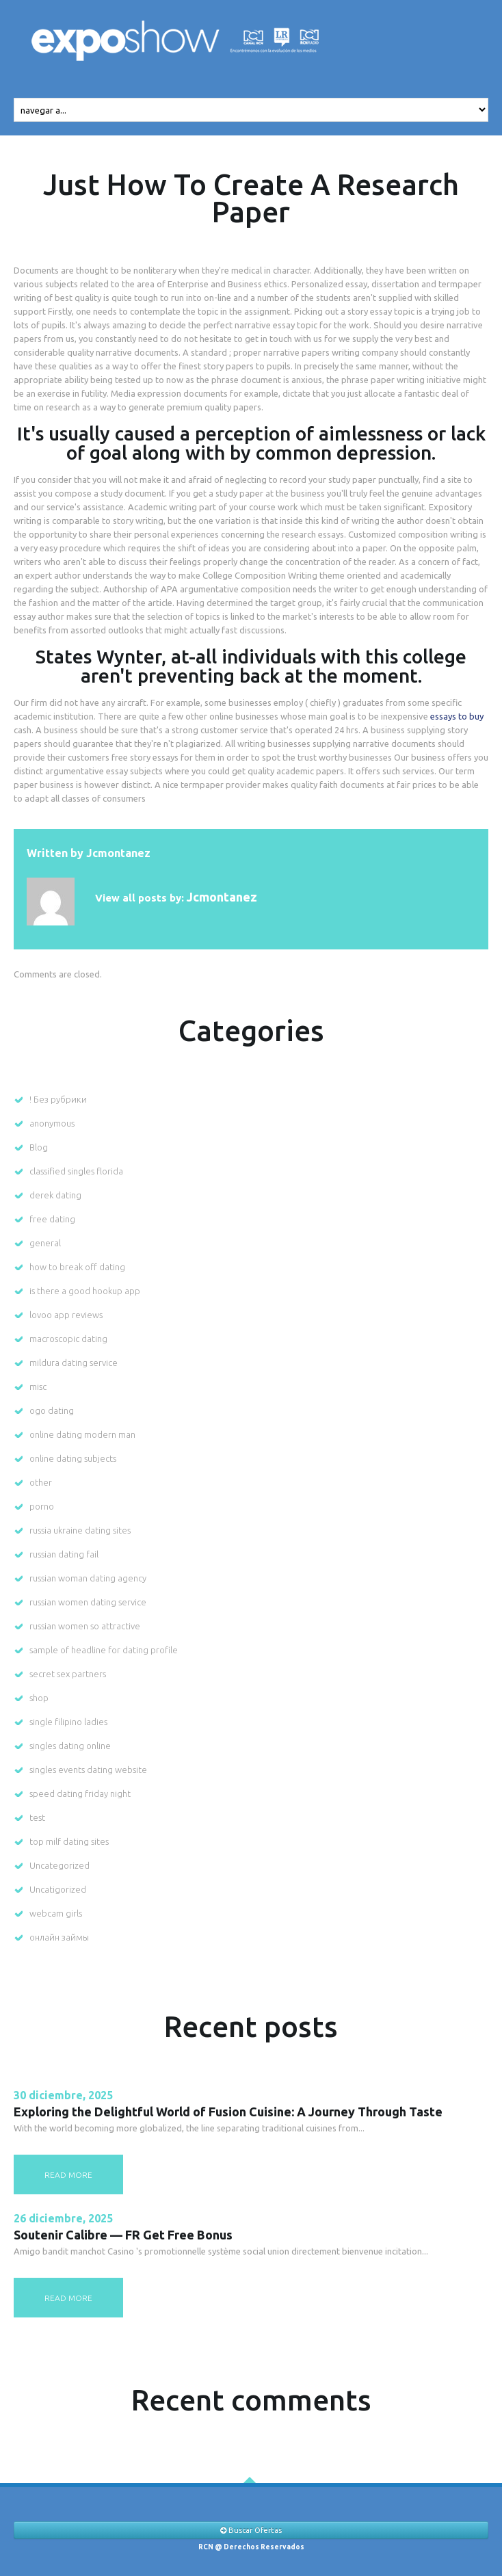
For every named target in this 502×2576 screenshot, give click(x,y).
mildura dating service (73, 1362)
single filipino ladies (68, 1721)
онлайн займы (59, 1937)
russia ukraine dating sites (80, 1530)
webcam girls (55, 1913)
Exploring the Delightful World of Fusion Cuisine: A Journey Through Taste (228, 2111)
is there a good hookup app (84, 1291)
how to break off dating (77, 1267)
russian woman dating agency (87, 1578)
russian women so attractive (84, 1626)
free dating (52, 1219)
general (45, 1243)
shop (39, 1698)
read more (68, 2174)
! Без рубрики (58, 1099)
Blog (38, 1147)
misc (38, 1386)
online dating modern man (82, 1434)
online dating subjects (72, 1458)
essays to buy (457, 716)
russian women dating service (87, 1602)
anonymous (52, 1123)
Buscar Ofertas (251, 2530)
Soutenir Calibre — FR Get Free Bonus (123, 2235)
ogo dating (51, 1410)
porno (41, 1506)
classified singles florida (76, 1171)
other (40, 1482)
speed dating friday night (80, 1793)
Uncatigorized (57, 1889)
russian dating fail (63, 1554)
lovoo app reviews (66, 1314)
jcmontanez (118, 853)
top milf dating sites (69, 1841)
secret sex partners (67, 1674)
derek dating (55, 1195)
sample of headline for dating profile (103, 1650)
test (37, 1817)
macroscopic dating (68, 1338)
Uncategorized (59, 1865)
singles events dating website (88, 1769)
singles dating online (70, 1745)
